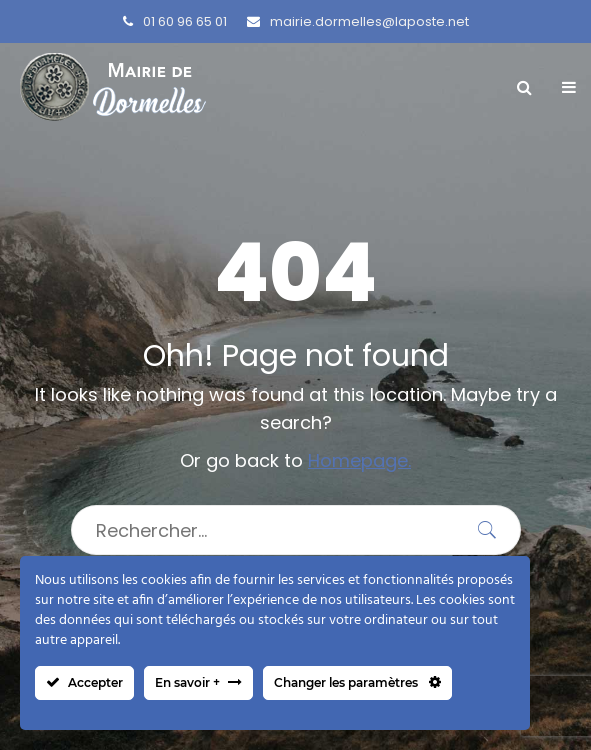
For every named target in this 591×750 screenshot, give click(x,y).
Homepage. (359, 460)
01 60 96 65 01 (175, 21)
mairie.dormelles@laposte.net (358, 21)
